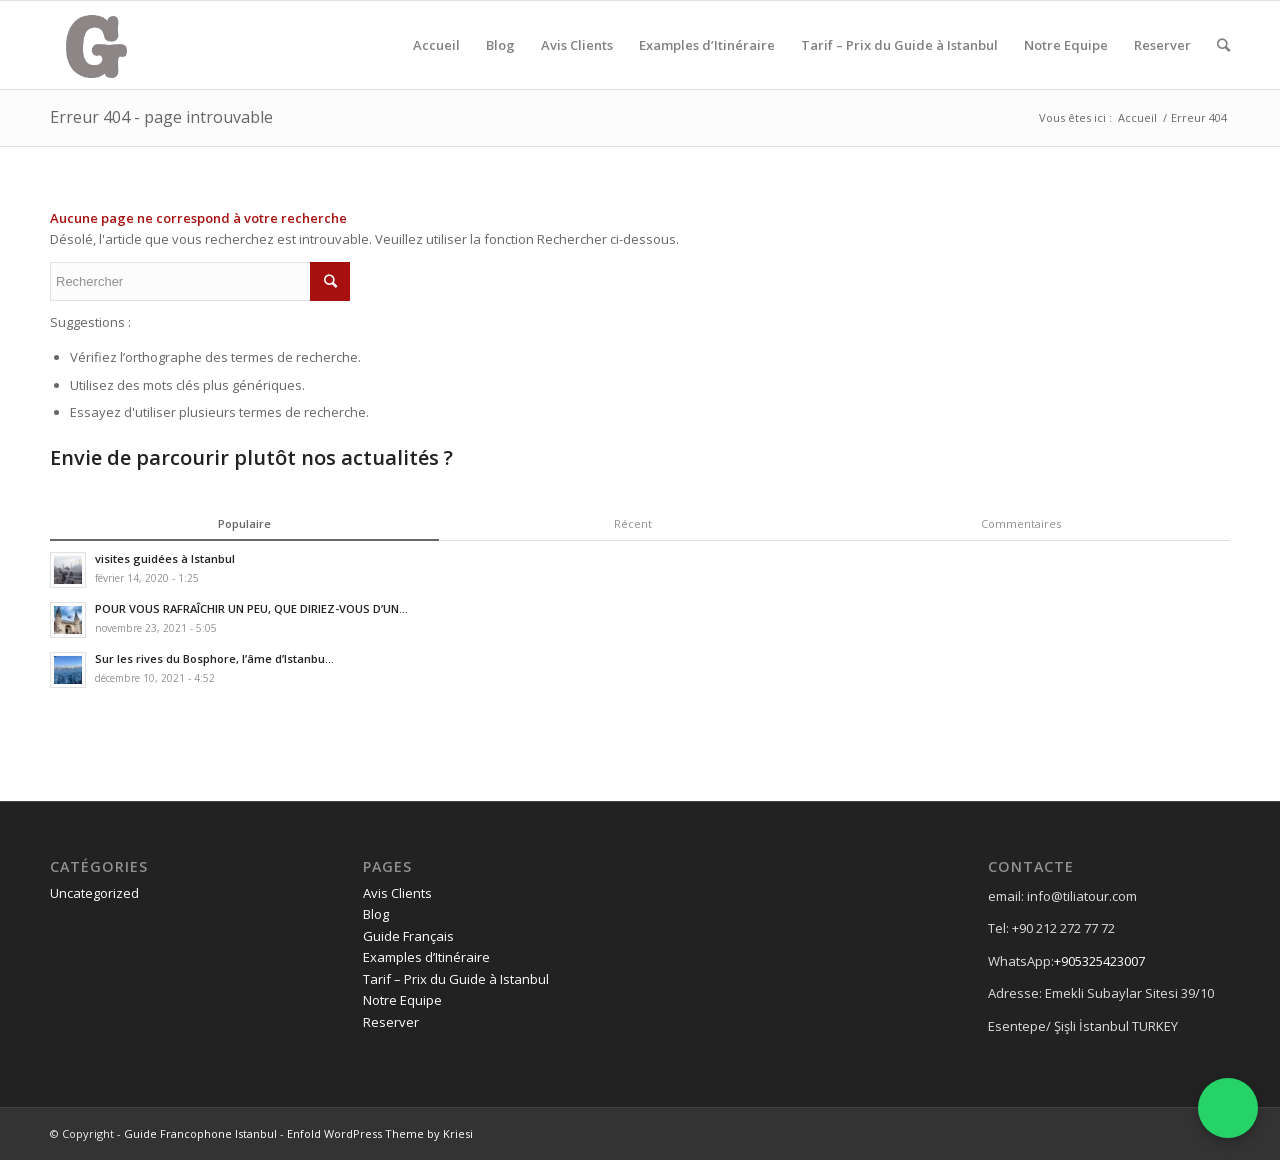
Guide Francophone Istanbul (200, 1133)
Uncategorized (94, 893)
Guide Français (408, 936)
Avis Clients (577, 45)
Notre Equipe (1066, 45)
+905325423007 (1099, 961)
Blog (500, 45)
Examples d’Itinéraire (707, 45)
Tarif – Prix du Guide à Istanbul (899, 45)
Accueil (436, 45)
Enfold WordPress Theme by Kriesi (380, 1133)
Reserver (1162, 45)
